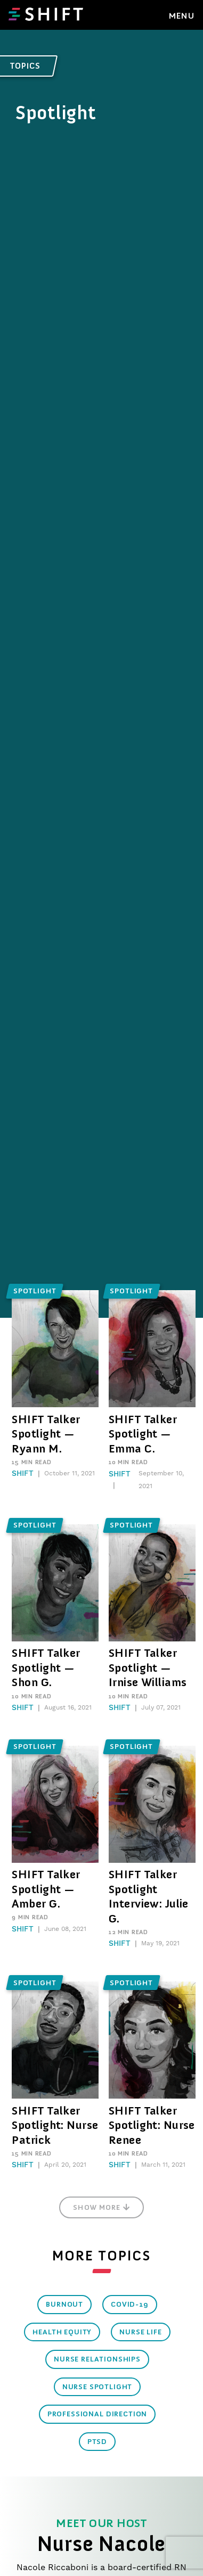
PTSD (97, 2441)
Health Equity (62, 2331)
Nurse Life (140, 2331)
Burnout (64, 2304)
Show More (101, 2207)
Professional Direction (97, 2413)
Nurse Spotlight (97, 2386)
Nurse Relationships (97, 2359)
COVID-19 (130, 2304)
